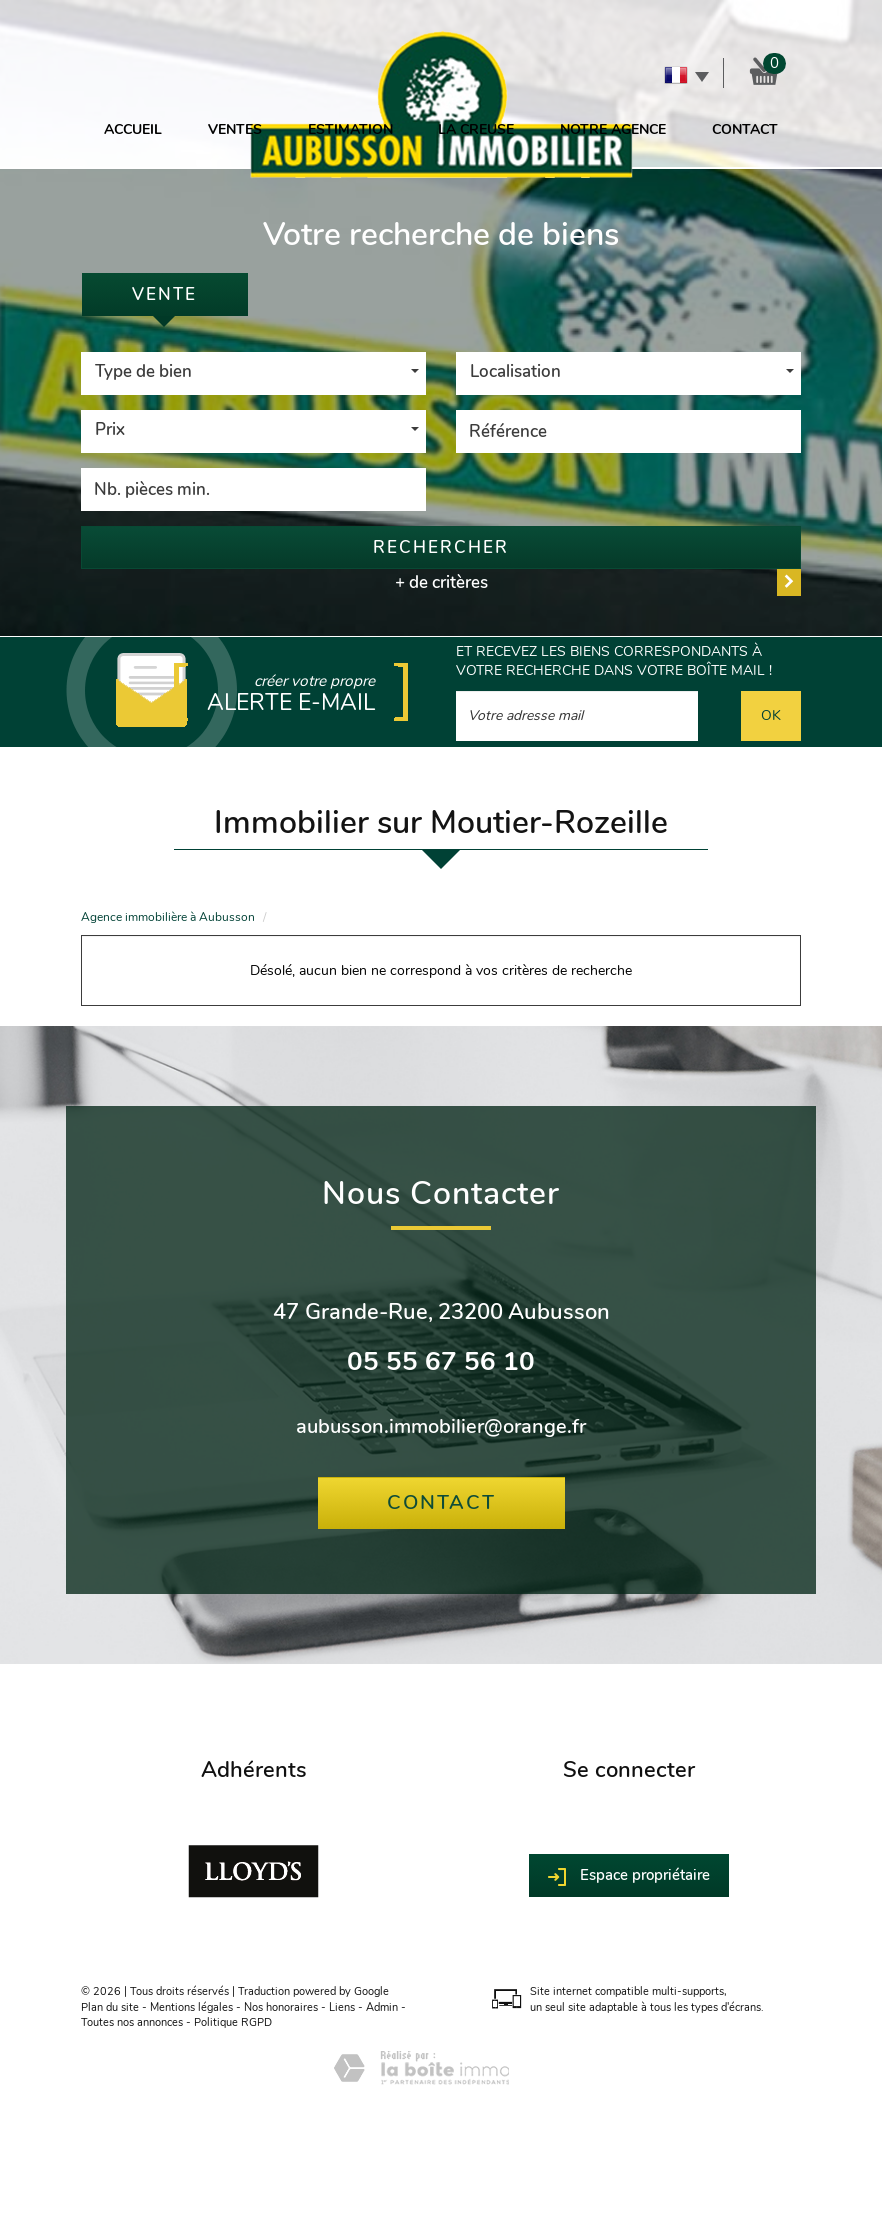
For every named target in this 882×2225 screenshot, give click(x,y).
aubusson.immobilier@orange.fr (441, 1426)
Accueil (133, 129)
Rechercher (441, 547)
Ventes (235, 129)
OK (771, 715)
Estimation (350, 129)
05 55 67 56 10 (441, 1361)
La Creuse (476, 129)
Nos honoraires (281, 2007)
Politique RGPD (233, 2022)
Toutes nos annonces (132, 2022)
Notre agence (613, 129)
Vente (164, 294)
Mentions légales (191, 2007)
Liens (342, 2007)
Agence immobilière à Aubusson (168, 917)
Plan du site (110, 2007)
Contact (745, 129)
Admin (382, 2007)
